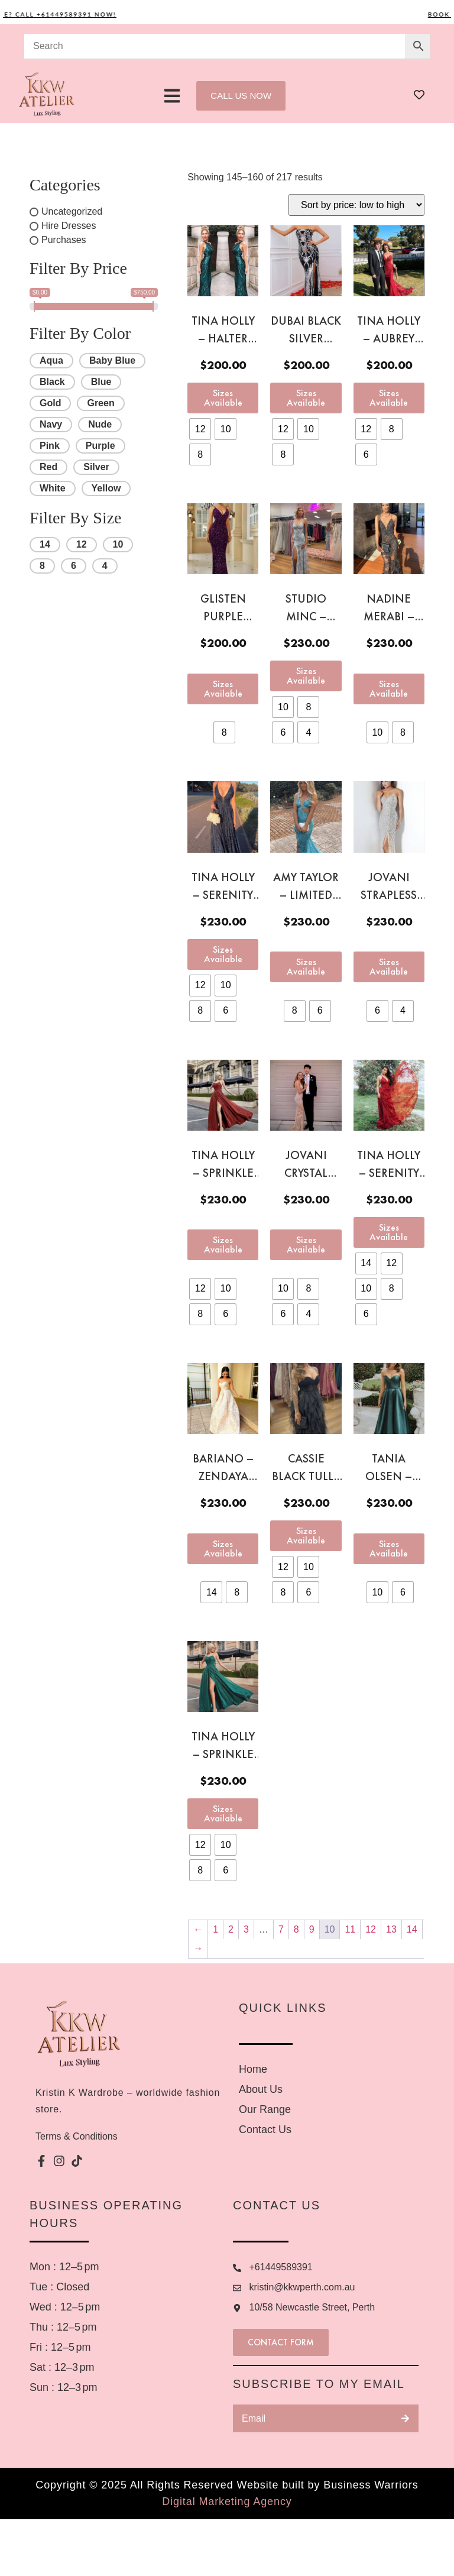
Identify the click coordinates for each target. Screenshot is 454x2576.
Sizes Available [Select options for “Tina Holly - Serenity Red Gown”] (388, 1232)
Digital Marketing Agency (226, 2558)
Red (48, 467)
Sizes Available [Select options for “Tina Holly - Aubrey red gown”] (388, 398)
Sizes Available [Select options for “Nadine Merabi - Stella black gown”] (388, 689)
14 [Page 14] (412, 1929)
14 (45, 544)
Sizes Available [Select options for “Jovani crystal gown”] (306, 1244)
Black (52, 382)
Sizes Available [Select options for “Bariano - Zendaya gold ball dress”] (223, 1548)
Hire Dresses (68, 226)
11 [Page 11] (350, 1929)
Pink (50, 446)
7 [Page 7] (281, 1929)
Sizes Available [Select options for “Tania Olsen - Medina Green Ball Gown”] (388, 1548)
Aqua (51, 360)
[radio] (200, 429)
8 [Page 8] (296, 1929)
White (53, 488)
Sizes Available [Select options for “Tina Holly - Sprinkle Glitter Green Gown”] (223, 1813)
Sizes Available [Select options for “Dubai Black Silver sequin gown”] (306, 398)
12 (81, 544)
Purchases (63, 240)
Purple (100, 446)
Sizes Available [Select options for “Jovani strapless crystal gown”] (388, 967)
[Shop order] (356, 205)
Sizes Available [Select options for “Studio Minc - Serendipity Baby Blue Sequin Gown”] (306, 676)
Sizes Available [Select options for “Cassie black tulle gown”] (306, 1535)
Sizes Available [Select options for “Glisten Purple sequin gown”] (223, 689)
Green (100, 403)
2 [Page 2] (231, 1929)
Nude (100, 424)
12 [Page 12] (370, 1929)
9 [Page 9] (311, 1929)
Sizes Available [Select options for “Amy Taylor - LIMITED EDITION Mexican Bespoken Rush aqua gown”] (306, 967)
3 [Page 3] (246, 1929)
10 (118, 544)
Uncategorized (71, 211)
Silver (96, 467)
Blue (101, 382)
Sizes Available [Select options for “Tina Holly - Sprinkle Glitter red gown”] (223, 1244)
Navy (51, 424)
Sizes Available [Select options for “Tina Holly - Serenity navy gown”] (223, 954)
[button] (171, 95)
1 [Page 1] (215, 1929)
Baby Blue (112, 360)
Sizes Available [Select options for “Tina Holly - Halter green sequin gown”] (223, 398)
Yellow (106, 488)
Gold (50, 403)
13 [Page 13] (391, 1929)
